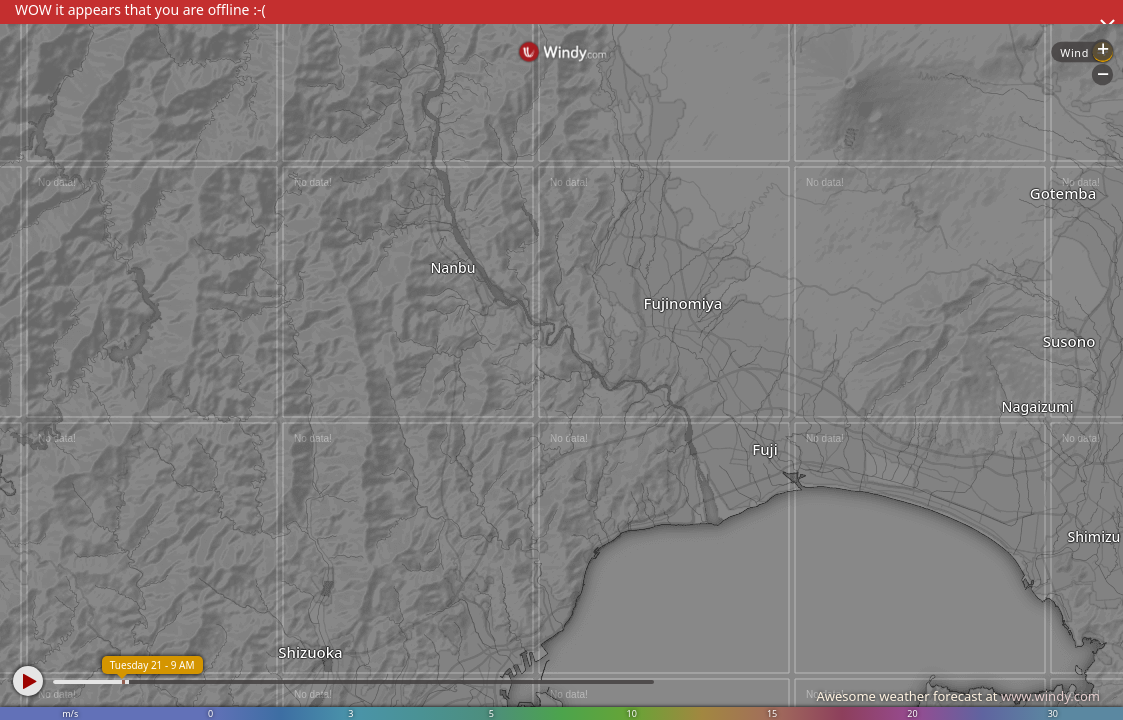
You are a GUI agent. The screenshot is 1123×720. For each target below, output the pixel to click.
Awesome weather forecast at (958, 696)
